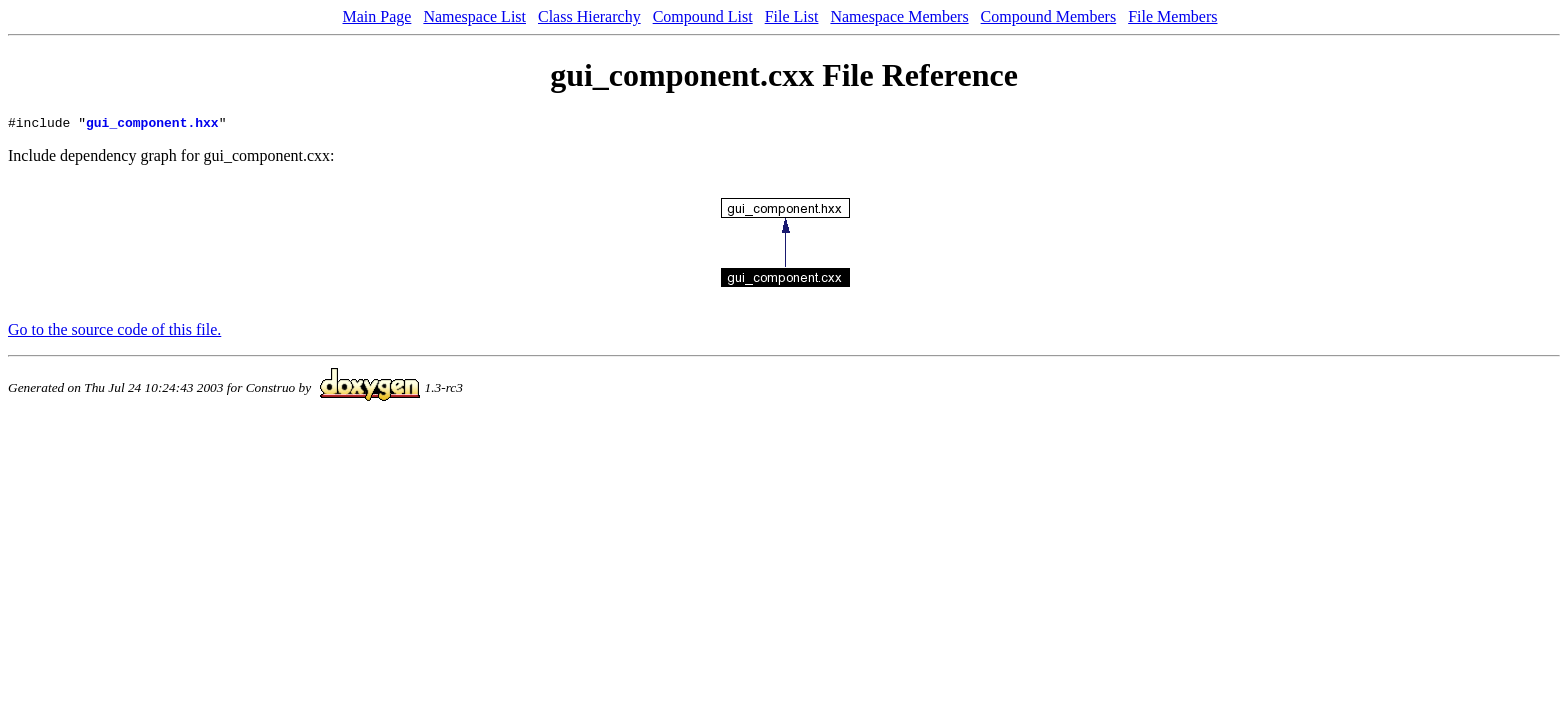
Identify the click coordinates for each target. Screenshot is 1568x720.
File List (792, 16)
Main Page (377, 16)
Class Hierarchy (589, 16)
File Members (1172, 16)
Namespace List (474, 16)
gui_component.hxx (152, 125)
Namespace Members (899, 16)
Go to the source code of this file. (114, 332)
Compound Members (1049, 16)
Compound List (703, 16)
